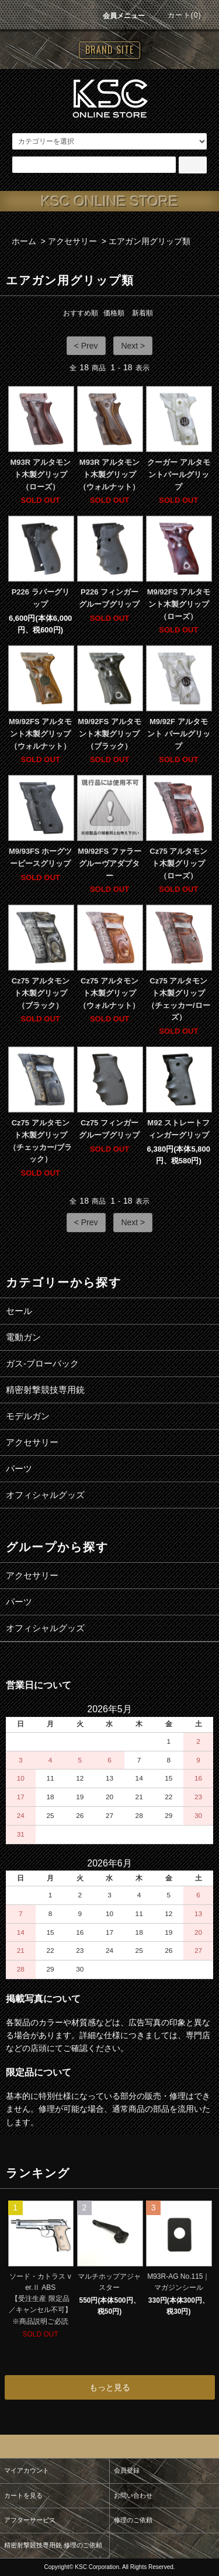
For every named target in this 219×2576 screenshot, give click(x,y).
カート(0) (177, 15)
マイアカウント (26, 2470)
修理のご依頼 (133, 2519)
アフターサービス (29, 2519)
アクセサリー (72, 241)
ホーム (24, 241)
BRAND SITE (109, 50)
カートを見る (23, 2495)
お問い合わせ (133, 2495)
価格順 (113, 313)
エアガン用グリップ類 (149, 241)
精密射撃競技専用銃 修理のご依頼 (53, 2545)
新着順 (142, 313)
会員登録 (127, 2470)
